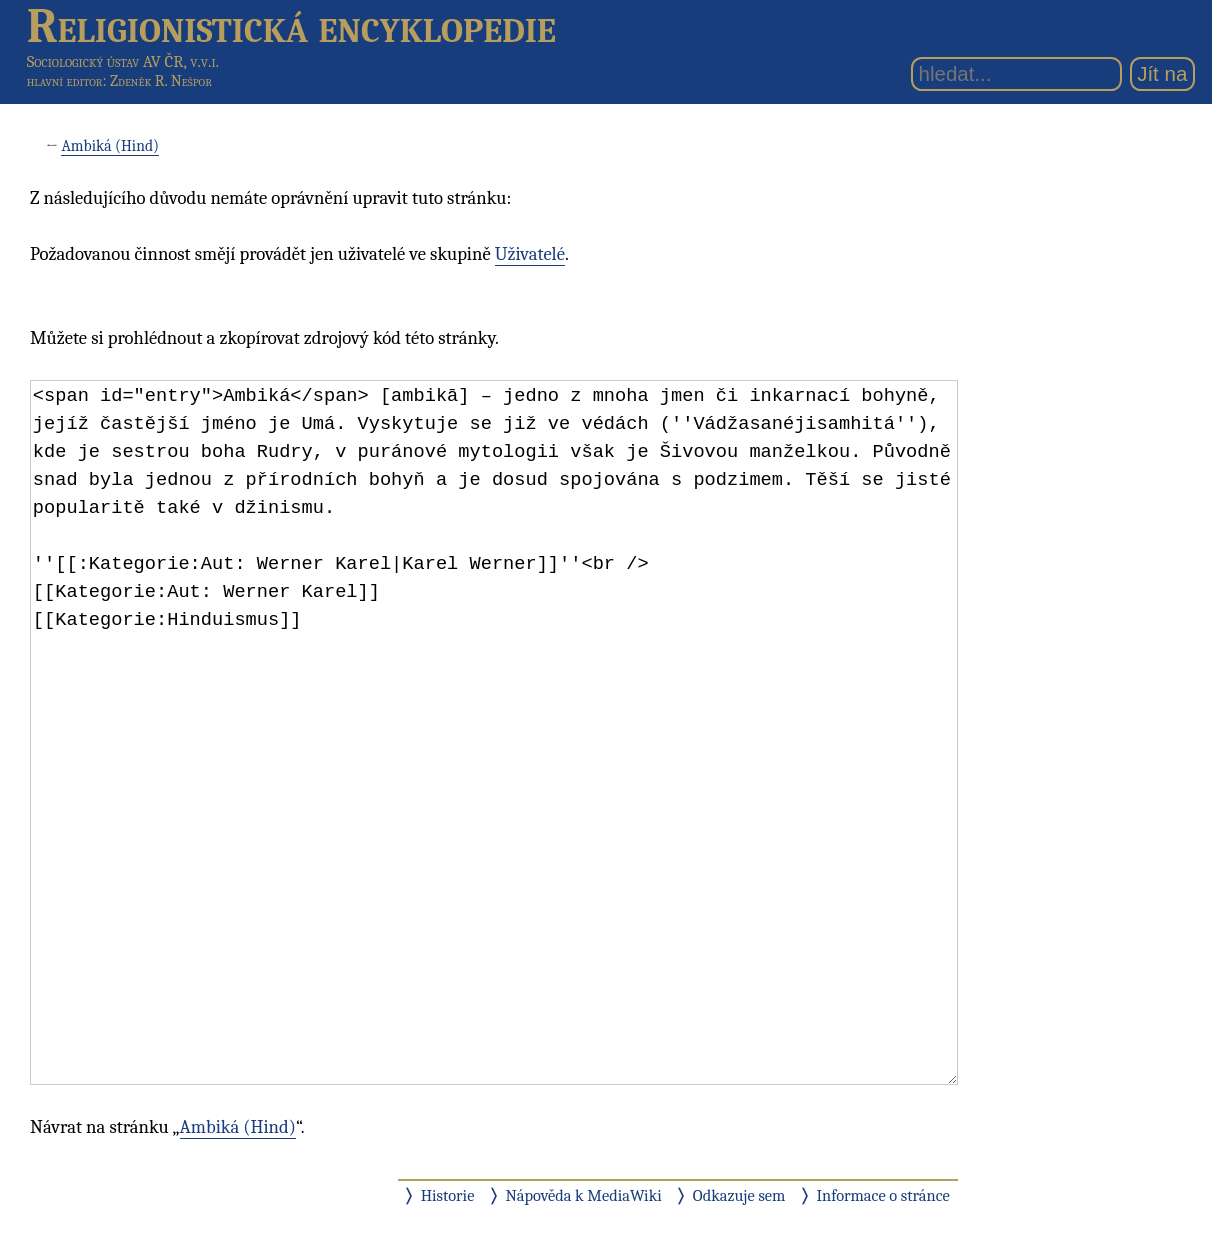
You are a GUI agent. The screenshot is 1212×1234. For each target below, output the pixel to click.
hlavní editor (65, 81)
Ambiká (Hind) (110, 146)
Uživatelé (530, 254)
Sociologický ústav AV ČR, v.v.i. (123, 61)
